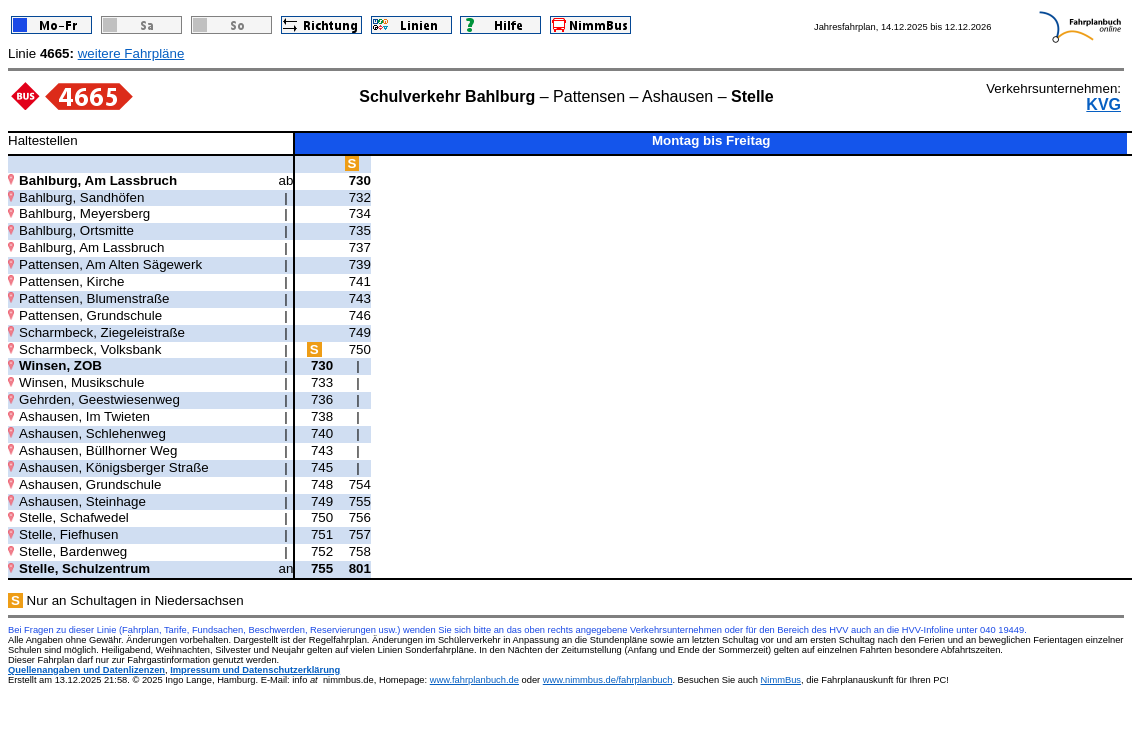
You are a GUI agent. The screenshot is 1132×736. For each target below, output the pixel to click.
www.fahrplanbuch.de (474, 680)
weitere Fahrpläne (131, 53)
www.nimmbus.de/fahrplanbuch (608, 680)
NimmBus (781, 680)
